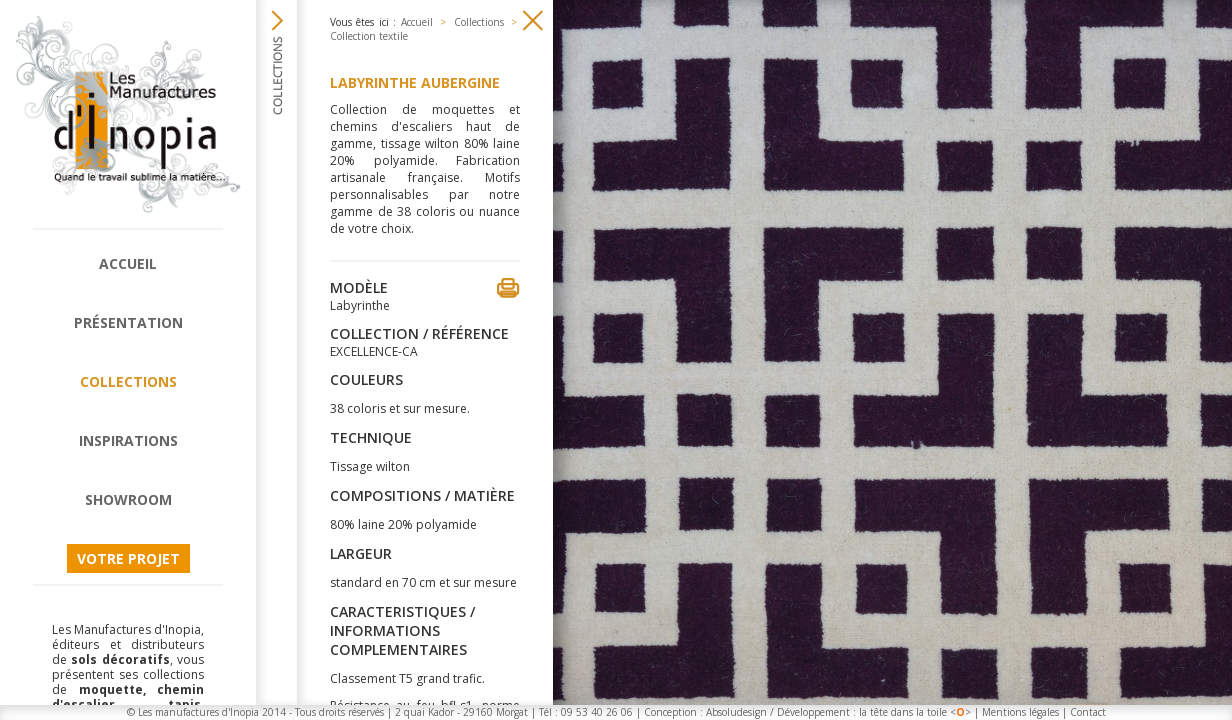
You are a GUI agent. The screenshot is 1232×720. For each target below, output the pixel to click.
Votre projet (128, 558)
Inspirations (128, 440)
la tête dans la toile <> (915, 712)
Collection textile (369, 36)
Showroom (128, 499)
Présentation (128, 322)
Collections (128, 381)
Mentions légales (1020, 712)
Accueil (128, 263)
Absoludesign (736, 712)
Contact (1088, 712)
